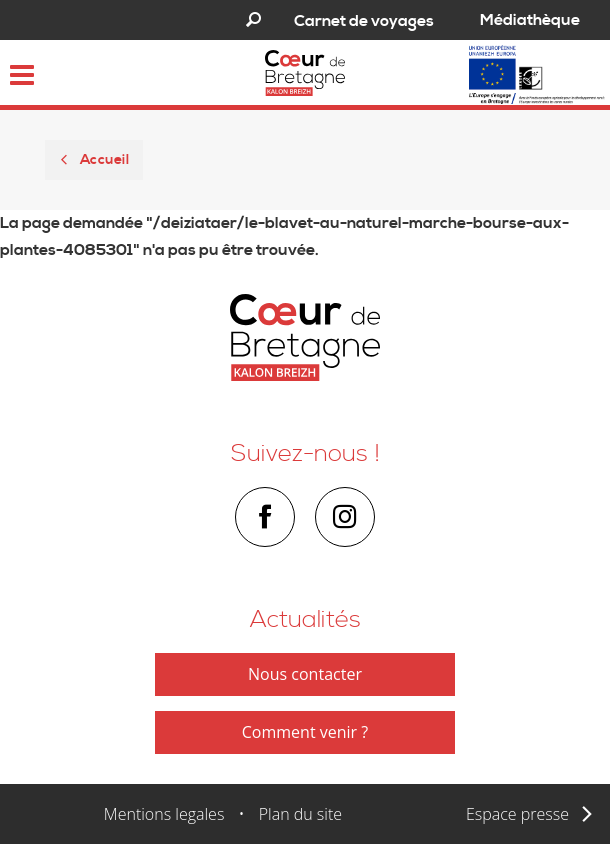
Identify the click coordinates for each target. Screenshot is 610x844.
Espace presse (517, 814)
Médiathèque (530, 20)
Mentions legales (164, 814)
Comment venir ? (305, 732)
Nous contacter (305, 674)
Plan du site (300, 814)
